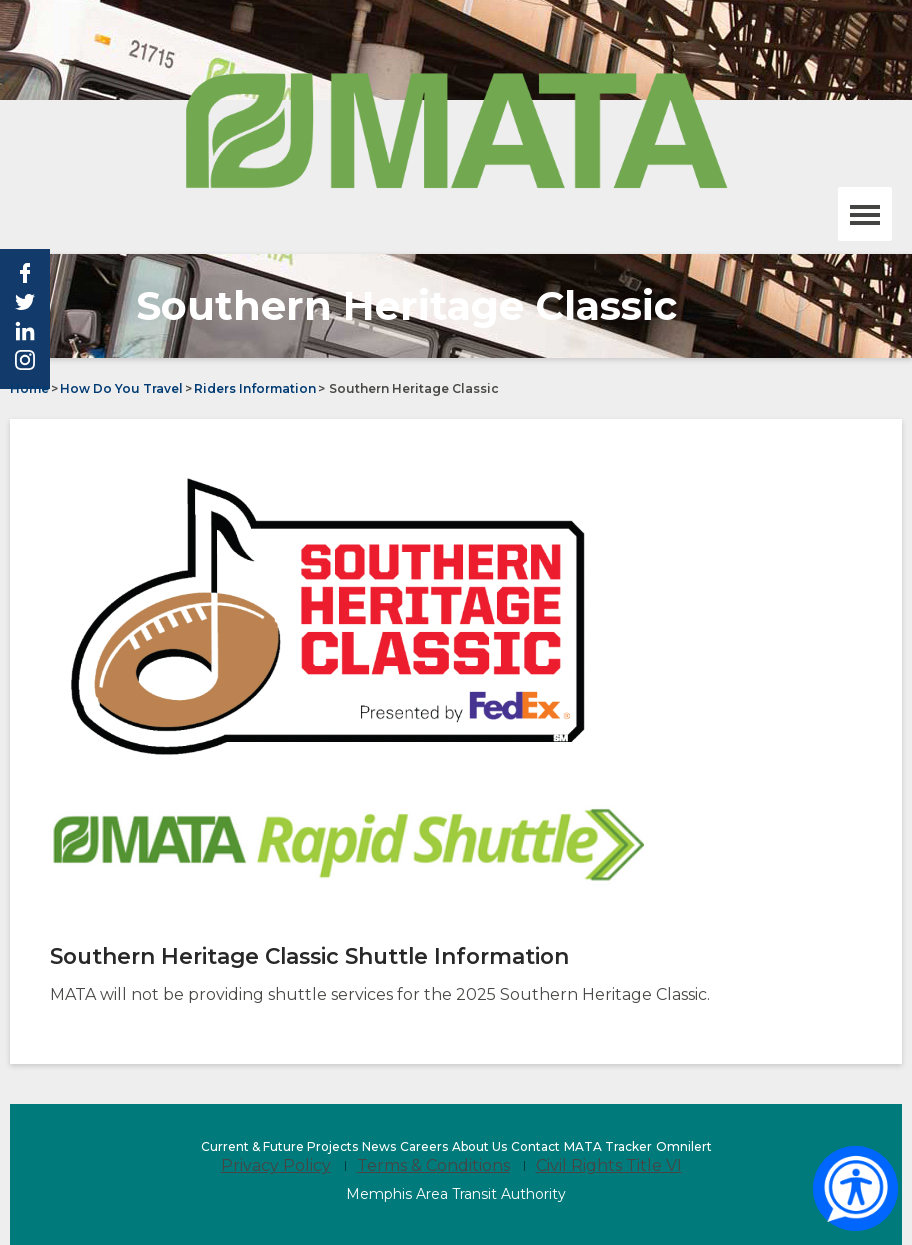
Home (29, 388)
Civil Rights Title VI (609, 1165)
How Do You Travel (121, 388)
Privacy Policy (276, 1165)
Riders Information (255, 388)
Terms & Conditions (433, 1165)
